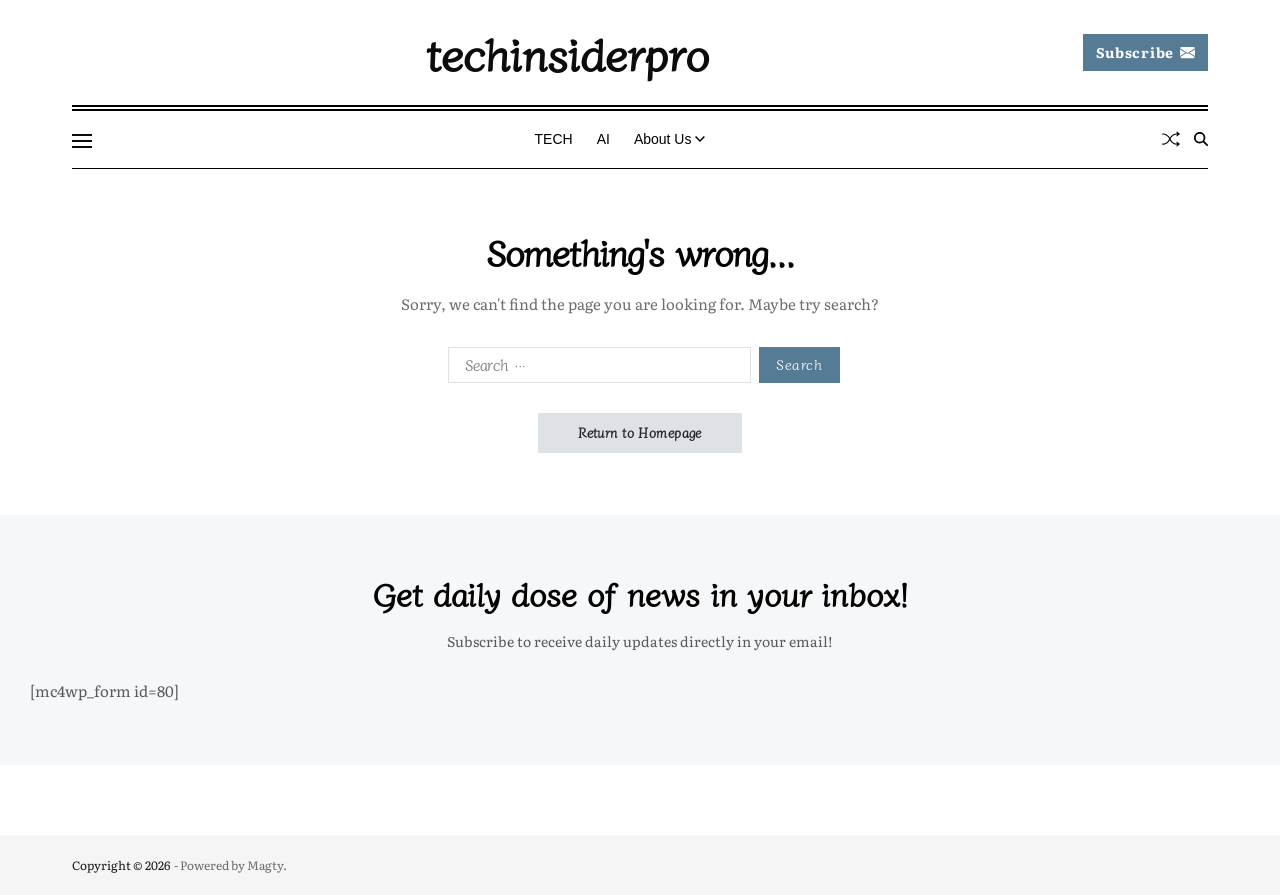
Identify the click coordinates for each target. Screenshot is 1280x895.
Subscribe (1145, 52)
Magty (265, 865)
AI (603, 139)
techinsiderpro (567, 52)
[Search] (1201, 139)
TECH (554, 139)
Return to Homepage (640, 432)
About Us (670, 139)
